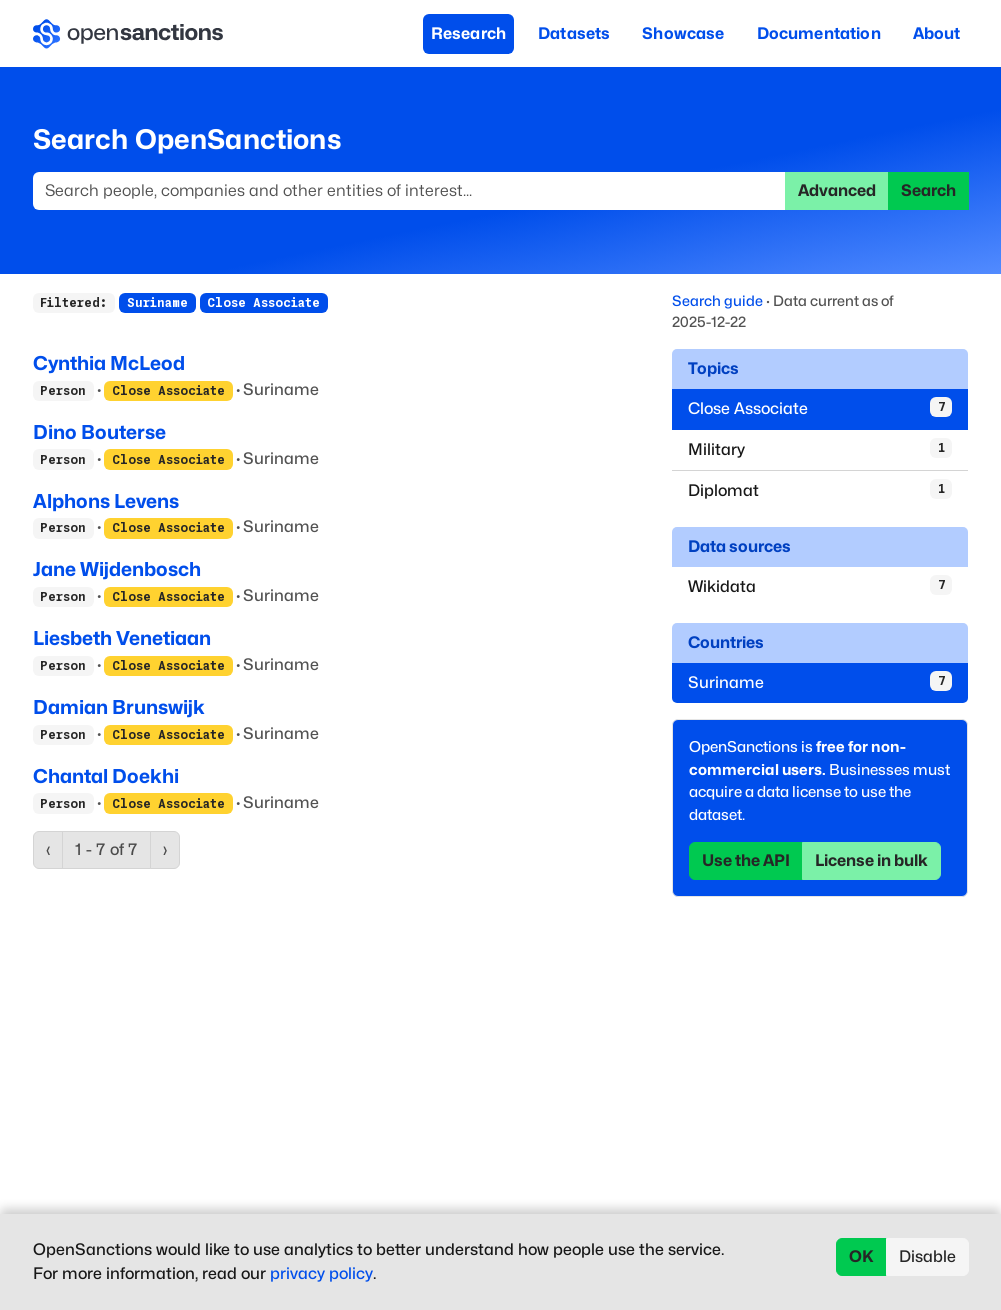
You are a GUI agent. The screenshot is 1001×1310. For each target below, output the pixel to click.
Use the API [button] (746, 860)
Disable (927, 1256)
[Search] (409, 191)
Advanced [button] (837, 190)
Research (468, 33)
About (937, 33)
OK (861, 1256)
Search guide (717, 300)
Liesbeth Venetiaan (122, 638)
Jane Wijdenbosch (117, 569)
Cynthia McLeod (109, 363)
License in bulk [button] (871, 860)
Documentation (819, 33)
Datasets (574, 33)
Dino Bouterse (99, 432)
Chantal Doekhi (106, 776)
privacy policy (321, 1273)
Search (928, 190)
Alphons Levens (106, 501)
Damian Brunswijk (119, 707)
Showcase (683, 33)
